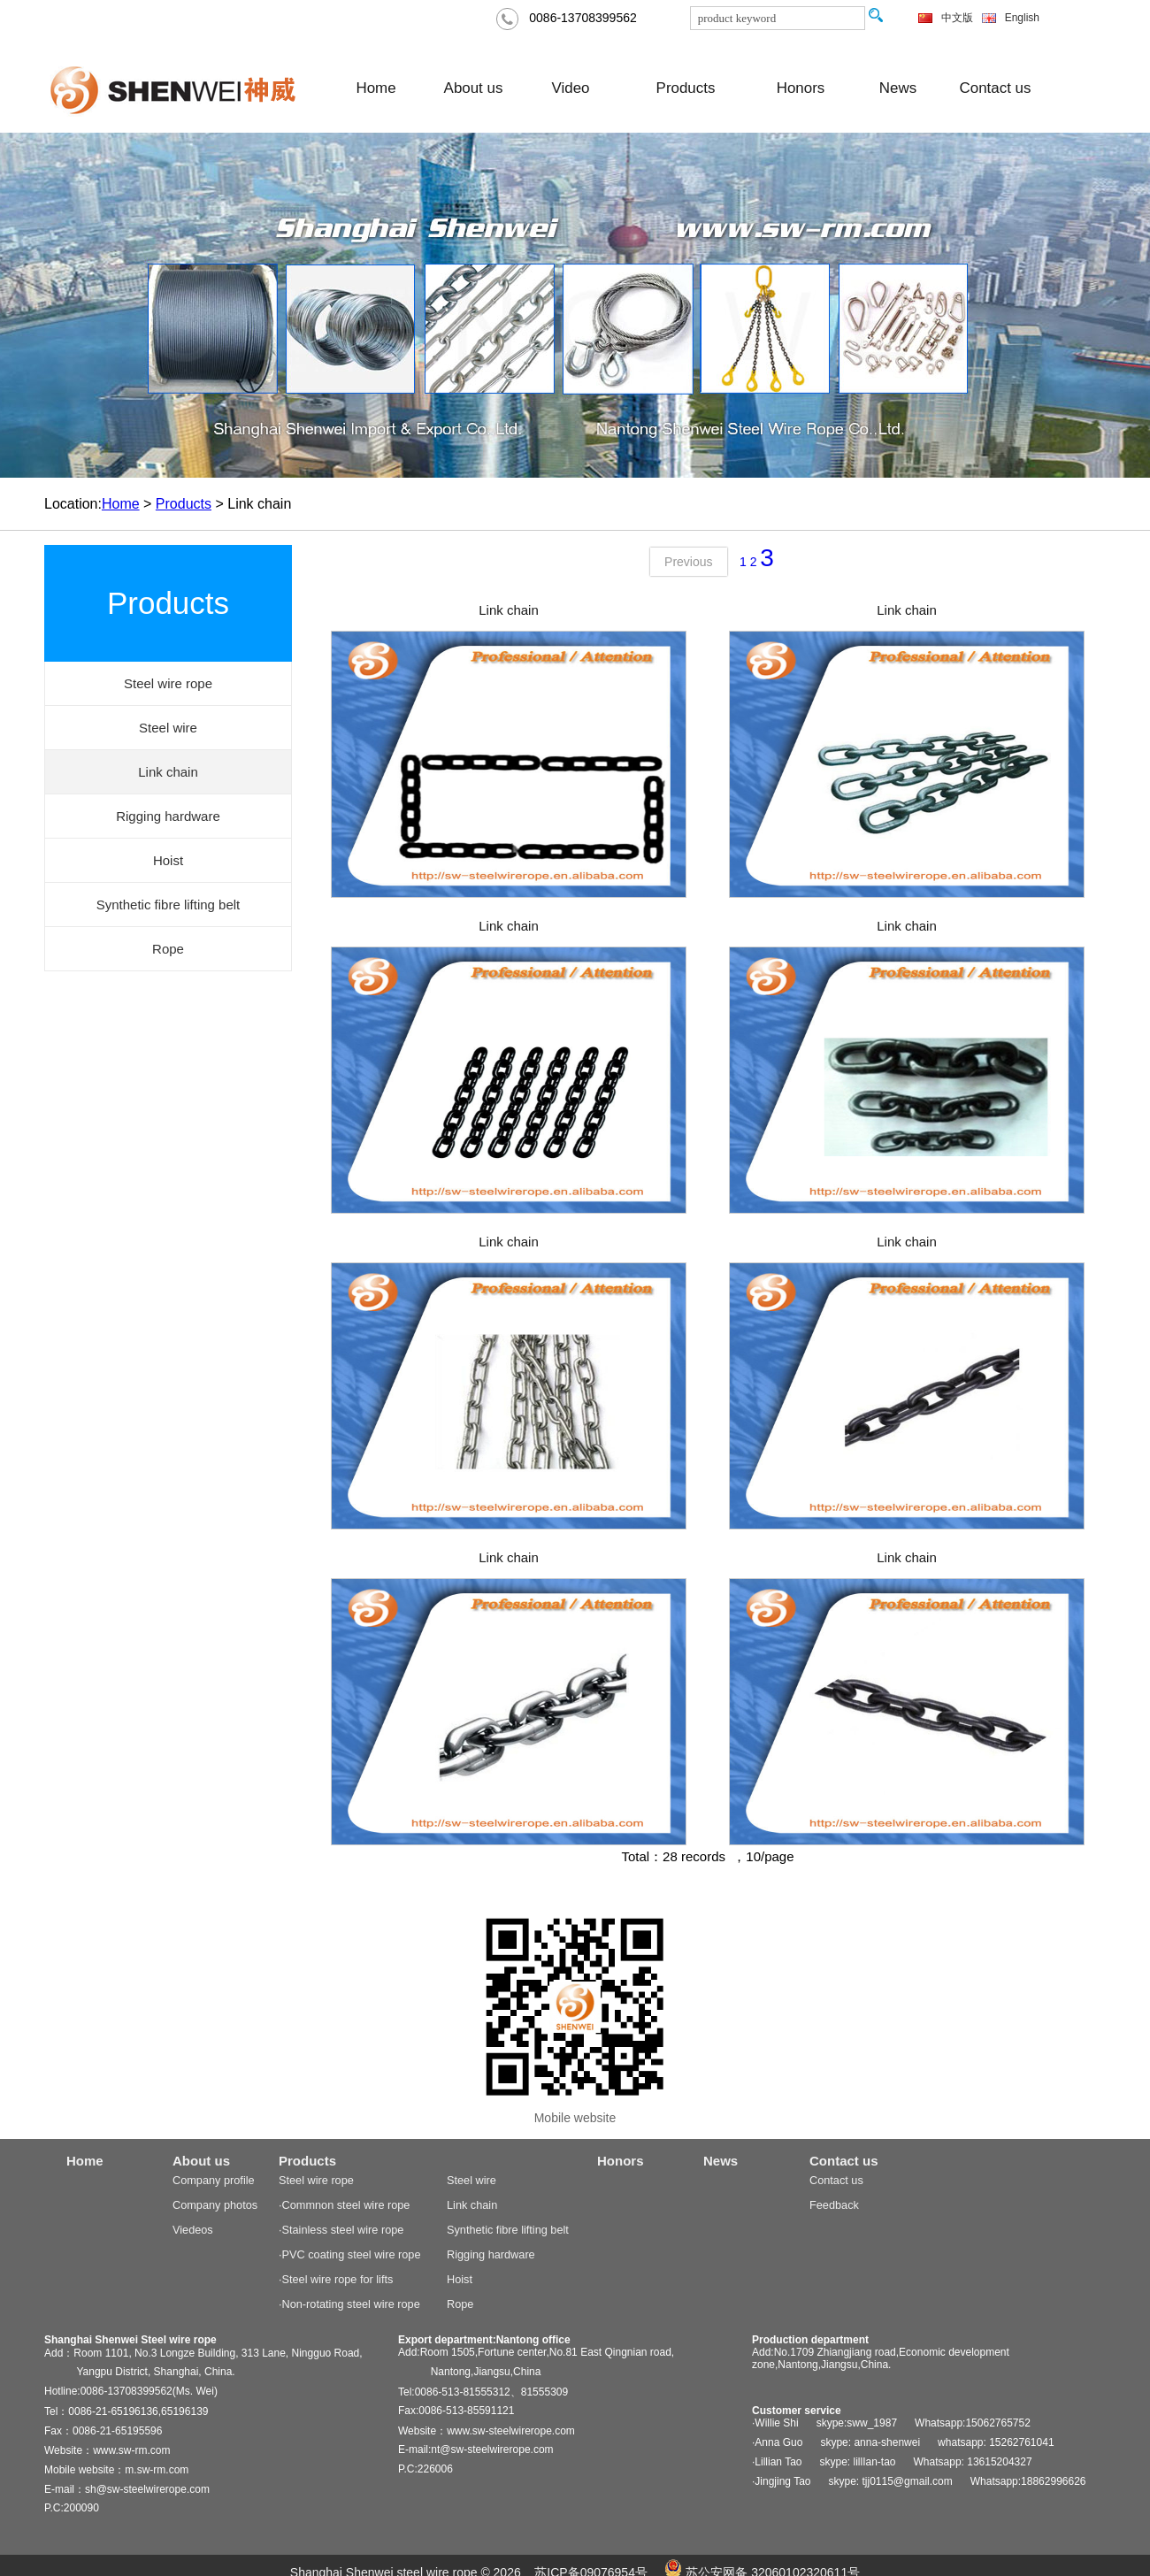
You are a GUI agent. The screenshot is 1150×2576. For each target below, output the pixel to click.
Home (375, 88)
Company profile (213, 2180)
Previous (688, 562)
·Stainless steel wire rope (341, 2229)
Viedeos (192, 2229)
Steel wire (471, 2180)
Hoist (459, 2279)
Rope (460, 2304)
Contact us (995, 88)
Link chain (509, 609)
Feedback (834, 2205)
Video (571, 88)
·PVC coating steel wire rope (349, 2254)
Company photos (214, 2205)
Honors (801, 88)
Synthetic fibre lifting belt (508, 2229)
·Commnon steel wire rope (344, 2205)
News (897, 88)
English (1022, 18)
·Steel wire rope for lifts (336, 2279)
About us (473, 88)
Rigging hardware (491, 2254)
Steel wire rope (316, 2180)
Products (686, 88)
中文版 (957, 18)
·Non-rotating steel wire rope (349, 2304)
